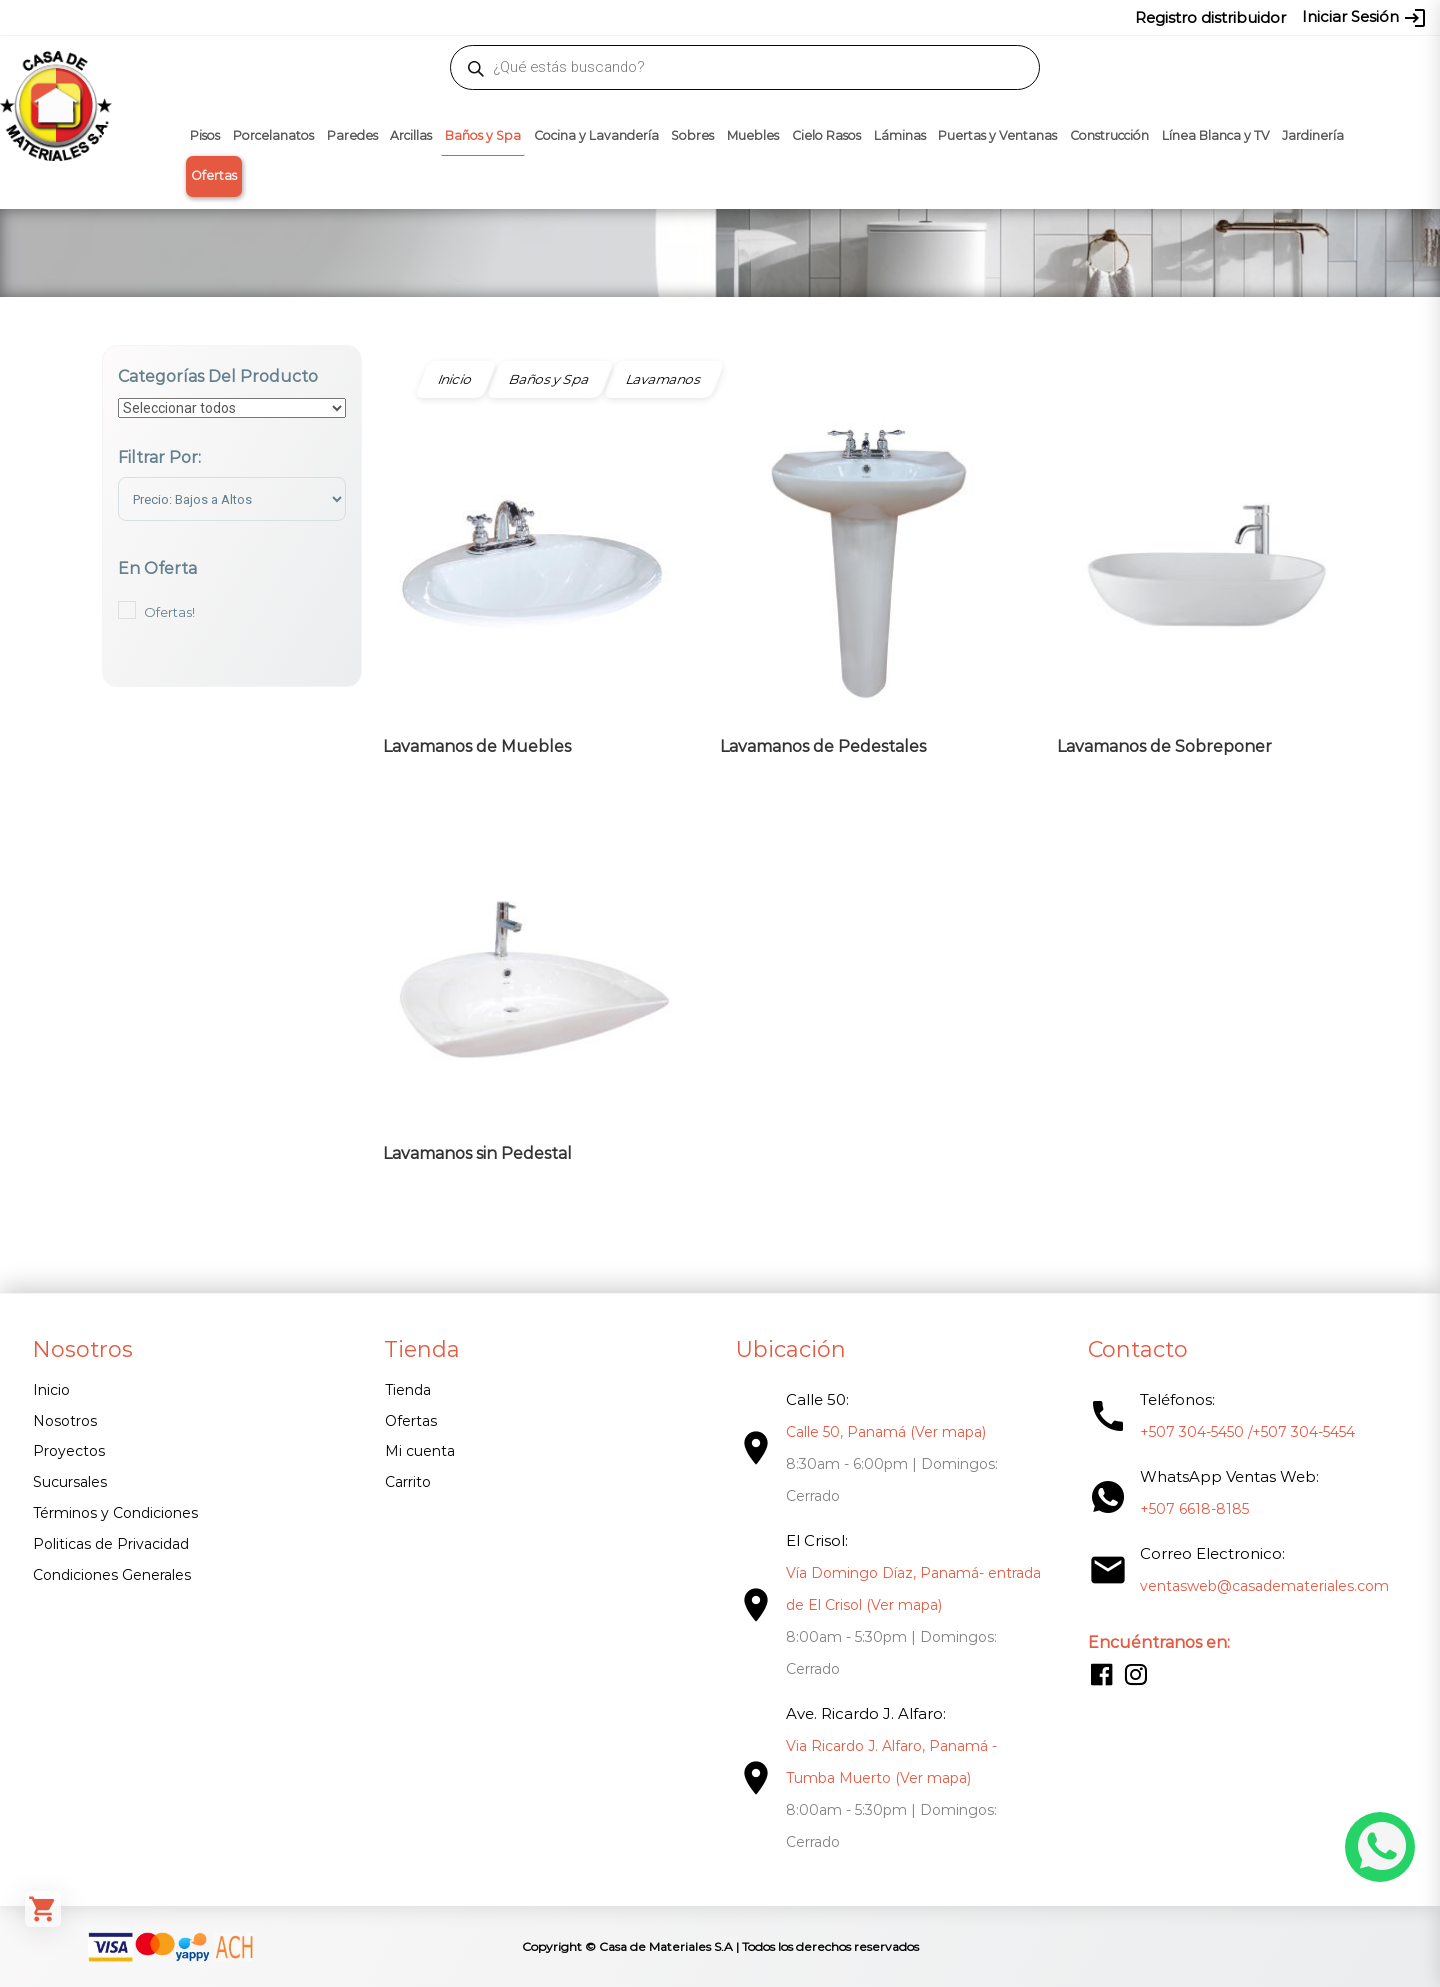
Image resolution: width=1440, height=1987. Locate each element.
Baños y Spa (483, 135)
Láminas (900, 135)
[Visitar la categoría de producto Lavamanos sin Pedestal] (532, 1001)
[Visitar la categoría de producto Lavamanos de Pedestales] (869, 594)
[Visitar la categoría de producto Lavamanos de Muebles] (532, 594)
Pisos (205, 135)
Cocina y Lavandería (596, 135)
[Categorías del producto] (232, 408)
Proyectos (69, 1451)
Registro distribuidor (1210, 17)
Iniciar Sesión (1364, 18)
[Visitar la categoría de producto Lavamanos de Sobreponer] (1206, 594)
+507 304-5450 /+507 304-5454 (1247, 1432)
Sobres (692, 135)
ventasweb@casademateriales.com (271, 17)
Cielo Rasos (826, 135)
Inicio (51, 1390)
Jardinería (1313, 135)
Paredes (352, 135)
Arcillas (411, 135)
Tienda (408, 1390)
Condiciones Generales (112, 1575)
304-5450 (691, 17)
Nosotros (65, 1421)
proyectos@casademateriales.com (509, 17)
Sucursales (70, 1482)
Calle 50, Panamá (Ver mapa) (886, 1432)
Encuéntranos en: (1159, 1642)
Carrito (408, 1482)
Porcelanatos (273, 135)
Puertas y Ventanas (997, 135)
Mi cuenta (420, 1451)
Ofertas (214, 175)
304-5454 (762, 17)
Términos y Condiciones (115, 1513)
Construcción (1109, 135)
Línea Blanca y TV (1216, 135)
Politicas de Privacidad (111, 1544)
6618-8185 (832, 17)
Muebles (753, 135)
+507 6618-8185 (1194, 1509)
